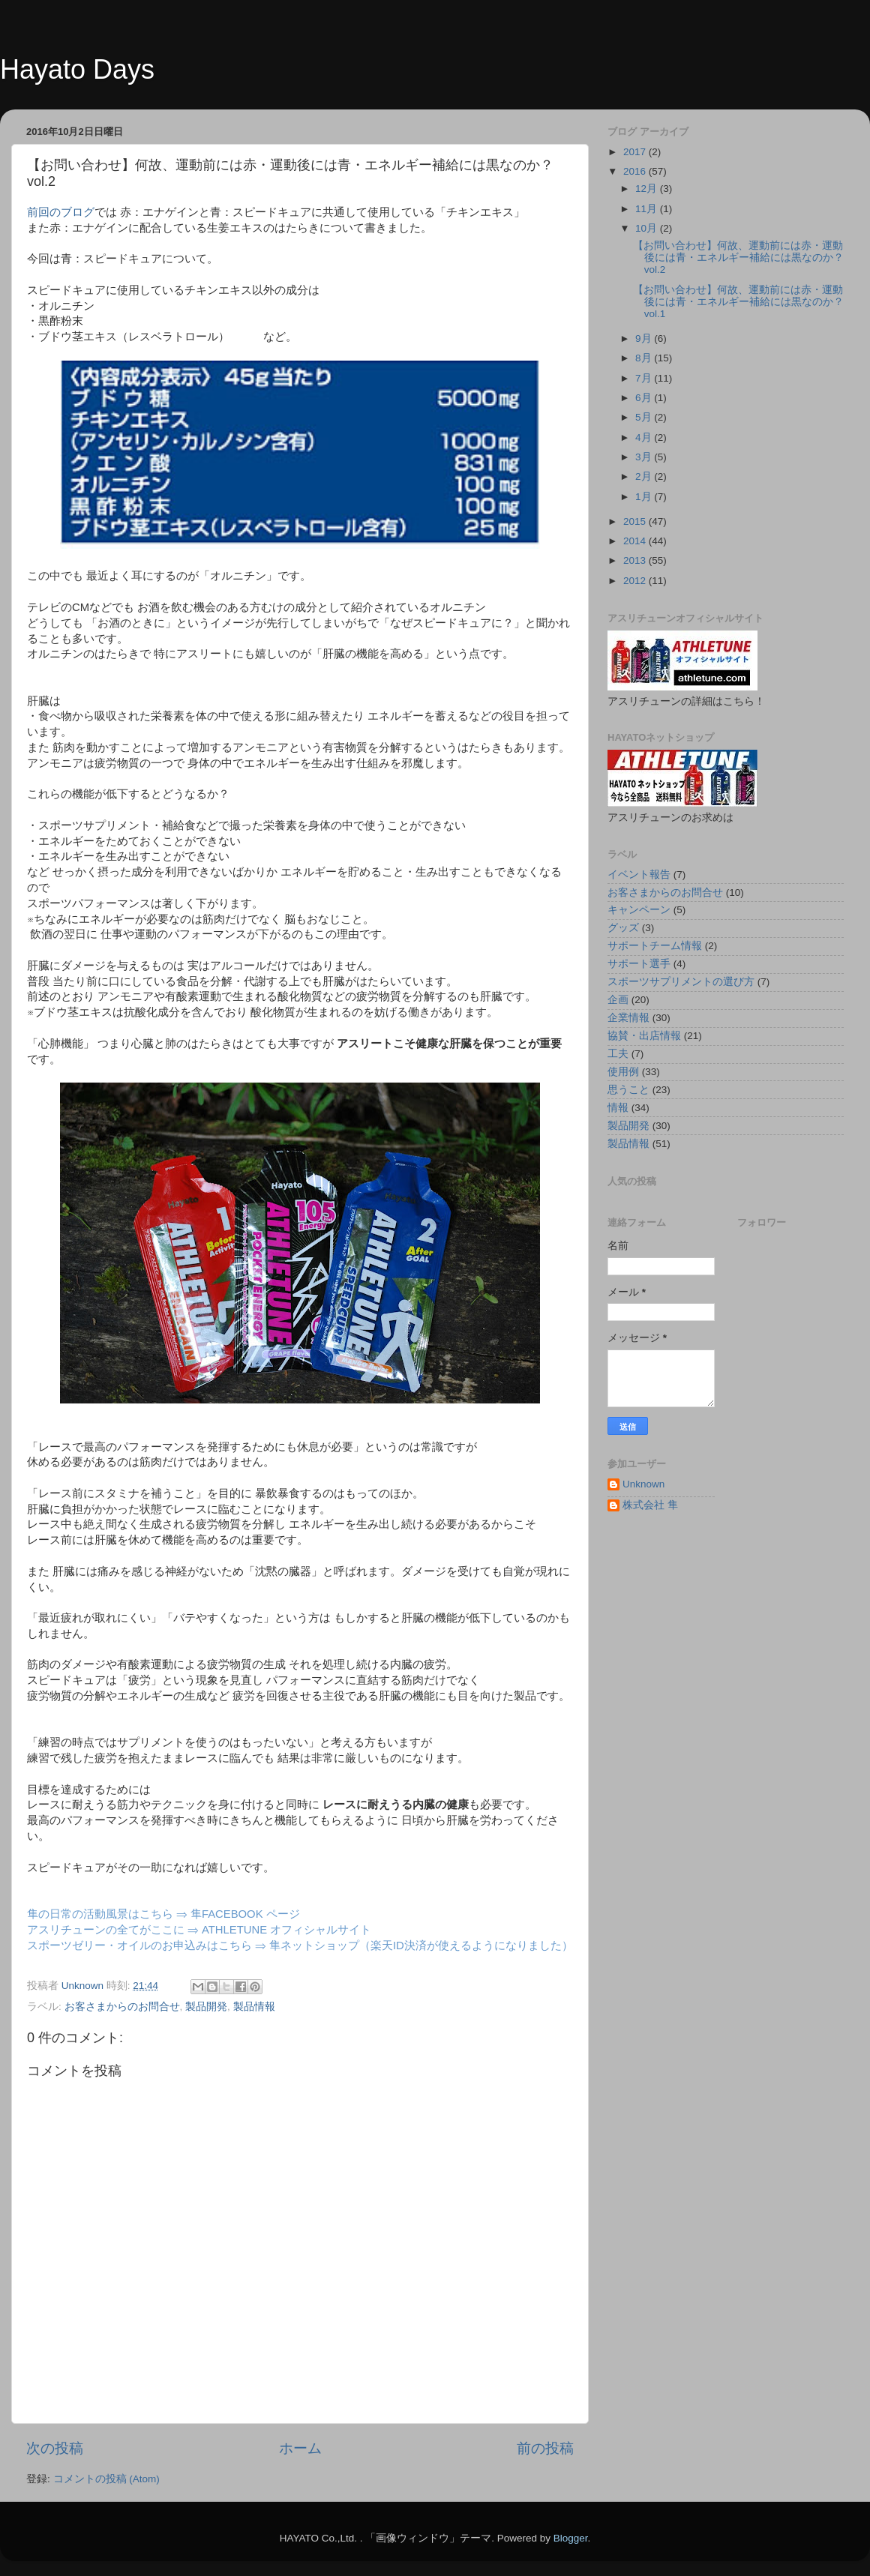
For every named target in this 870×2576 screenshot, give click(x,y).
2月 (644, 476)
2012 (636, 580)
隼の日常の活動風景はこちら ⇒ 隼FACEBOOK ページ (163, 1914)
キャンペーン (639, 909)
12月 (647, 188)
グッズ (623, 927)
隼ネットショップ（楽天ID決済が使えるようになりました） (421, 1945)
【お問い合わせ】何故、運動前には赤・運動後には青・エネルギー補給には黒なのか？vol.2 (738, 257)
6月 (644, 397)
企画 (618, 999)
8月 (644, 358)
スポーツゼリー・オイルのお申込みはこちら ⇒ (148, 1945)
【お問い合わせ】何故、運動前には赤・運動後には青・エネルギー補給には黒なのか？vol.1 (738, 301)
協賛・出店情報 (644, 1035)
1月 (644, 496)
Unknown (643, 1484)
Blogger (571, 2538)
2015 (636, 521)
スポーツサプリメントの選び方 (681, 981)
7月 (644, 378)
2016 (636, 171)
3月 (644, 457)
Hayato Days (77, 69)
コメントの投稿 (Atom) (106, 2479)
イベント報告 (639, 874)
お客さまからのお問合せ (122, 2006)
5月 (644, 417)
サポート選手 (639, 963)
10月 (647, 228)
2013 (636, 560)
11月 (647, 208)
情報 (618, 1107)
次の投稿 (54, 2448)
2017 (636, 151)
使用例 (623, 1071)
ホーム (300, 2448)
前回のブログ (60, 212)
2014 (636, 541)
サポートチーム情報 (655, 945)
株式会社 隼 (650, 1505)
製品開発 (206, 2006)
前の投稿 (545, 2448)
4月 (644, 437)
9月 (644, 338)
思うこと (629, 1089)
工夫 (618, 1053)
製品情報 (254, 2006)
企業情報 (629, 1017)
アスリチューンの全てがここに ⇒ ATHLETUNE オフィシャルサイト (199, 1930)
